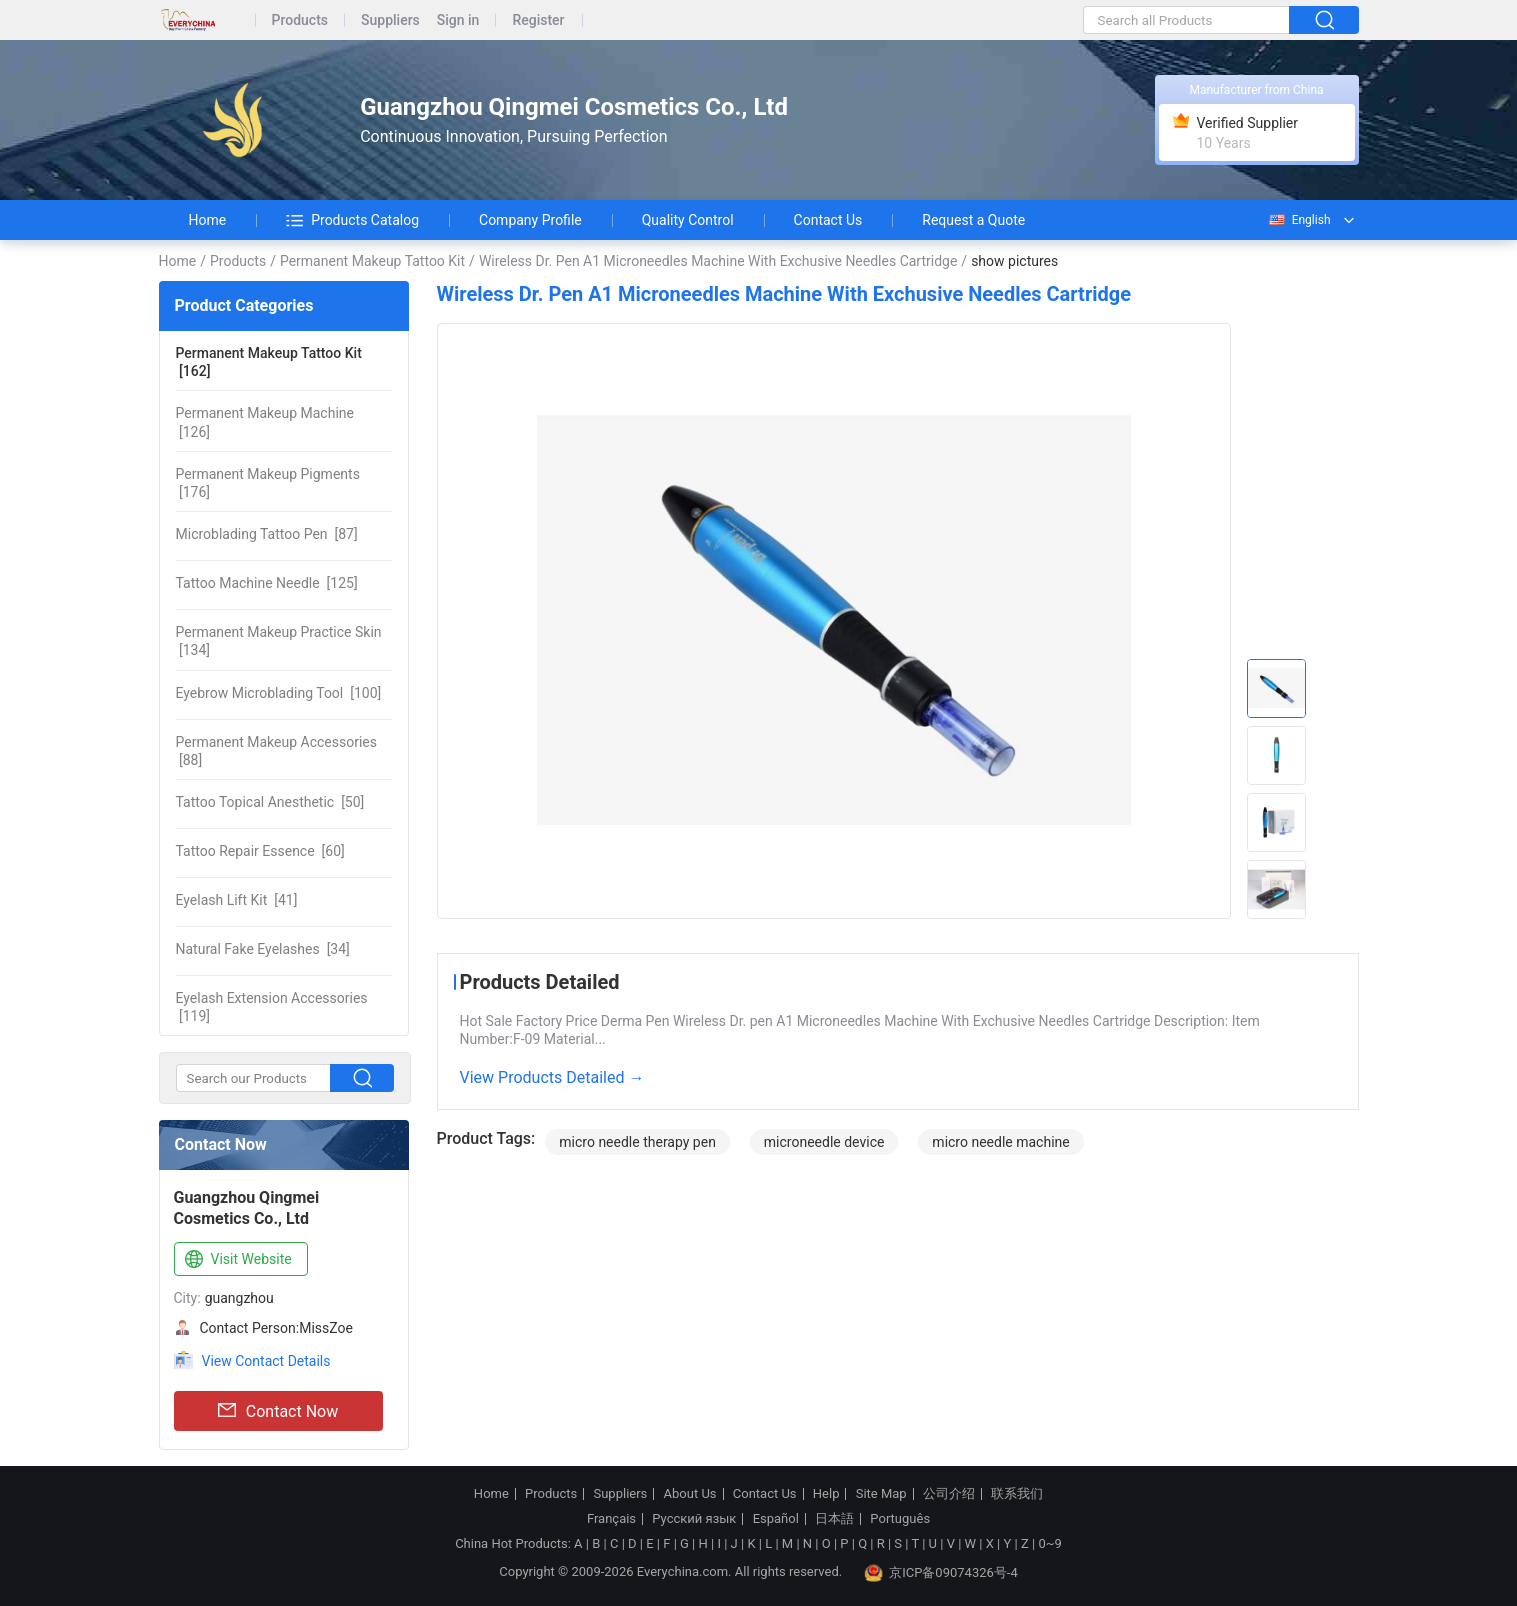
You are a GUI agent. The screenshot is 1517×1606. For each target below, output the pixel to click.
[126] (265, 422)
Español (776, 1519)
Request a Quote (973, 220)
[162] (269, 362)
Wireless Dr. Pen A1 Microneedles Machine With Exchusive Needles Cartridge (718, 261)
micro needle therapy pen (637, 1142)
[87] (267, 534)
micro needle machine (1000, 1142)
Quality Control (688, 220)
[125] (267, 583)
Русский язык (694, 1519)
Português (900, 1519)
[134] (279, 641)
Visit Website (236, 1260)
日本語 (834, 1519)
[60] (260, 851)
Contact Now (278, 1411)
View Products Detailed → (552, 1077)
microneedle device (824, 1142)
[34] (263, 949)
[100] (279, 693)
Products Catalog (352, 220)
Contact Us (828, 220)
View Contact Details (266, 1361)
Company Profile (530, 220)
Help (826, 1494)
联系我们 (1017, 1494)
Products (300, 20)
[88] (276, 751)
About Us (690, 1494)
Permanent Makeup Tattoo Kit (372, 261)
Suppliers (390, 20)
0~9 (1049, 1543)
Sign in (458, 20)
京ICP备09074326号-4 (941, 1573)
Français (611, 1519)
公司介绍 (949, 1494)
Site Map (881, 1494)
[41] (237, 900)
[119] (272, 1007)
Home (208, 220)
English (1299, 220)
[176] (268, 483)
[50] (270, 802)
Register (538, 20)
